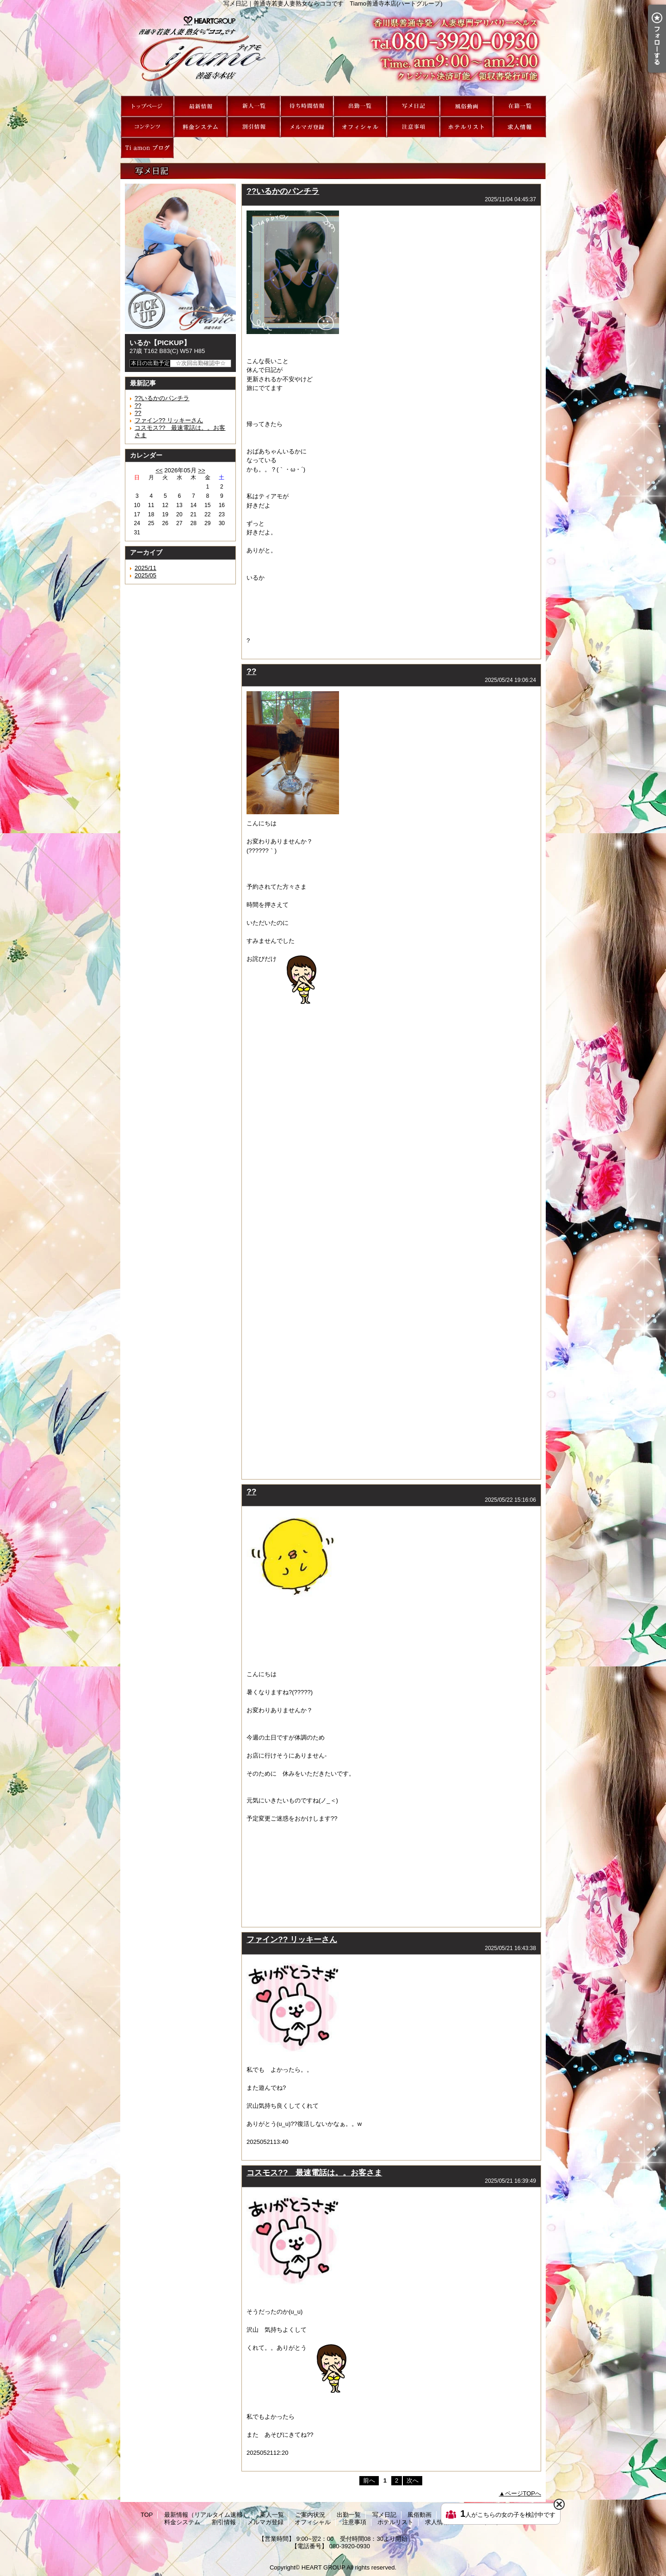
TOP (147, 106)
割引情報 (253, 127)
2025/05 (145, 575)
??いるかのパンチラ (162, 398)
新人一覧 (253, 106)
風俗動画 (466, 106)
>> (201, 470)
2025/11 (145, 567)
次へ (413, 2480)
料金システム (200, 127)
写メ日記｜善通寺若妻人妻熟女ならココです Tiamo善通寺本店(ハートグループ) (333, 51)
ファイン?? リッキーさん (169, 420)
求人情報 (519, 127)
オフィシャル (360, 127)
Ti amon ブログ (147, 147)
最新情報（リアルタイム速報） (200, 106)
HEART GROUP (323, 2567)
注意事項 (413, 127)
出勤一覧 (360, 106)
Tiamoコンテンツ (147, 127)
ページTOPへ (523, 2493)
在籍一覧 (519, 106)
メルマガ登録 (306, 127)
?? (138, 405)
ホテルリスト (466, 127)
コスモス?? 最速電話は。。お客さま (314, 2172)
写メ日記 (413, 106)
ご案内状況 (306, 106)
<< (158, 470)
